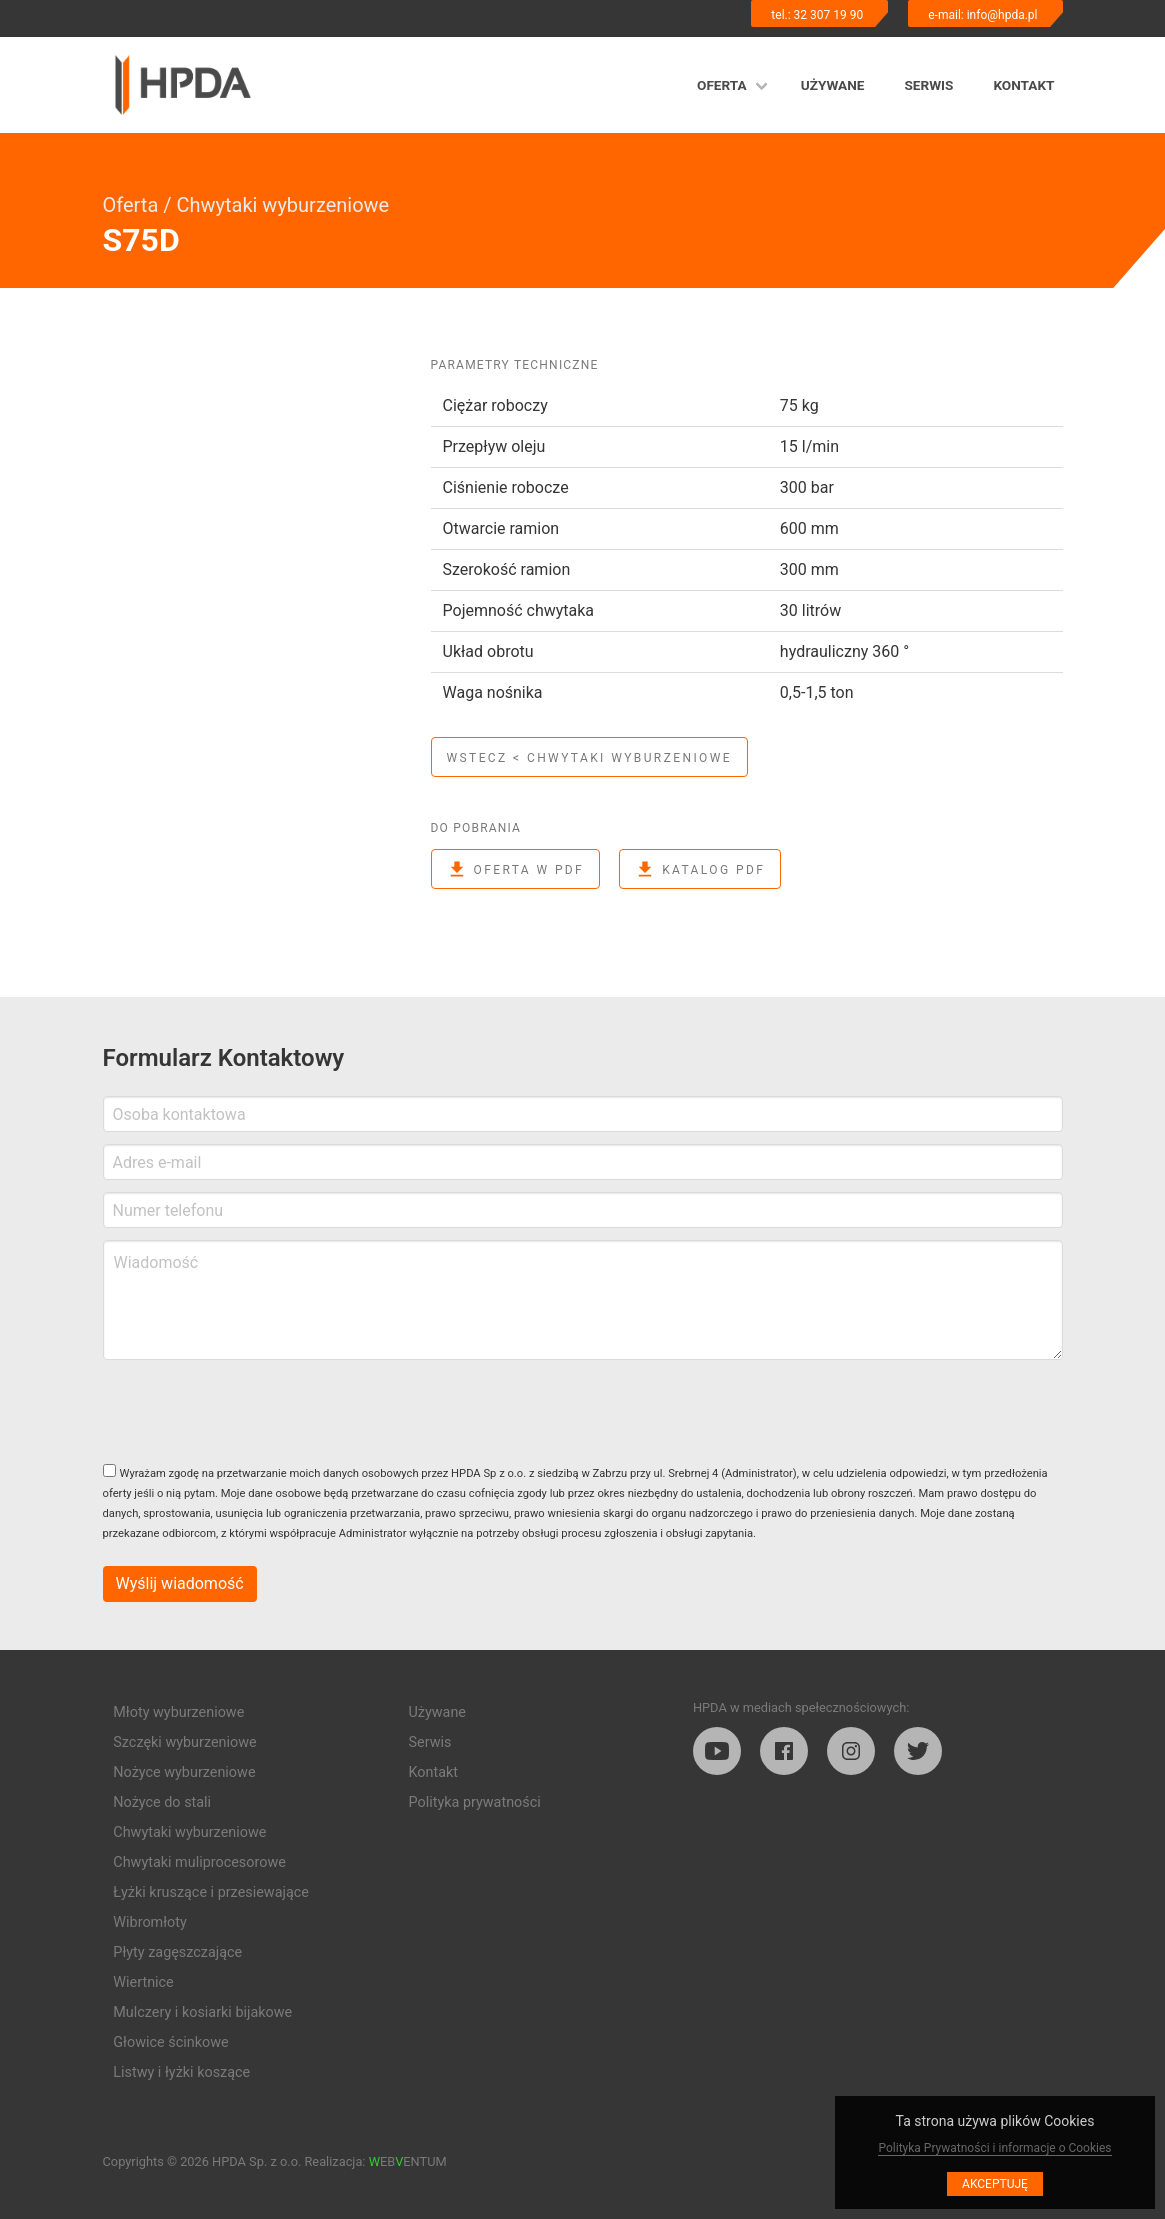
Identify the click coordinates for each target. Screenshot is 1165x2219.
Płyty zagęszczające (177, 1952)
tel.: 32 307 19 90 (817, 15)
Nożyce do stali (162, 1802)
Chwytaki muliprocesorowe (199, 1862)
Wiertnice (143, 1982)
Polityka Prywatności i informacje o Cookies (994, 2148)
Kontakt (1023, 85)
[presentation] (255, 1411)
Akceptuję (995, 2184)
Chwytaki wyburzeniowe (282, 205)
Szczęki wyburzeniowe (184, 1742)
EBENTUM (408, 2161)
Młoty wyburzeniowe (178, 1712)
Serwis (928, 85)
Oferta (722, 85)
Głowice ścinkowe (170, 2042)
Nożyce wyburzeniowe (184, 1772)
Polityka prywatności (475, 1802)
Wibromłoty (150, 1922)
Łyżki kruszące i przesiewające (211, 1892)
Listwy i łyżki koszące (181, 2072)
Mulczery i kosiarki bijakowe (202, 2012)
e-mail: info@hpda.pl (982, 15)
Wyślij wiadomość (180, 1583)
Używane (833, 85)
